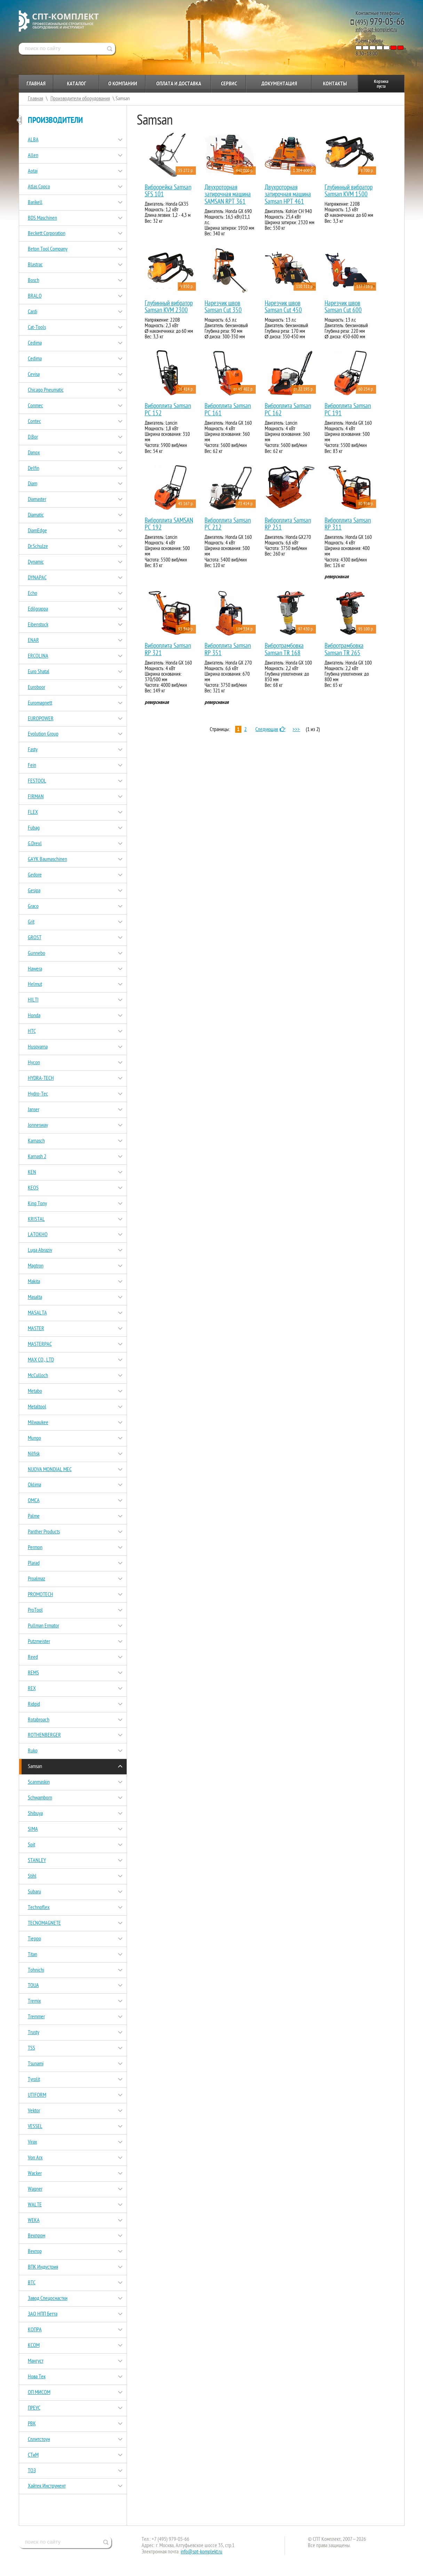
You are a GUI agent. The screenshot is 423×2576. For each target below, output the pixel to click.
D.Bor (33, 436)
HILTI (33, 999)
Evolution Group (43, 733)
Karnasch (36, 1140)
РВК (32, 2423)
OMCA (34, 1500)
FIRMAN (36, 796)
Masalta (35, 1297)
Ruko (33, 1750)
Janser (33, 1109)
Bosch (33, 280)
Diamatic (36, 514)
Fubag (34, 827)
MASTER (36, 1328)
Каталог (76, 83)
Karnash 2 (37, 1156)
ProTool (35, 1610)
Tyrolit (34, 2079)
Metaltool (37, 1406)
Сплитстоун (39, 2439)
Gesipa (34, 890)
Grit (31, 921)
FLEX (33, 812)
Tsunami (35, 2063)
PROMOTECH (40, 1594)
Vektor (34, 2110)
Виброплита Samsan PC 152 (168, 409)
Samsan (35, 1766)
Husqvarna (38, 1046)
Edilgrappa (38, 608)
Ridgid (34, 1704)
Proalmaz (36, 1578)
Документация (279, 83)
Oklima (34, 1484)
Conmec (35, 405)
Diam (32, 483)
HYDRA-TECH (41, 1078)
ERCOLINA (38, 655)
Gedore (35, 874)
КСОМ (34, 2345)
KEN (32, 1172)
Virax (32, 2141)
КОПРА (35, 2329)
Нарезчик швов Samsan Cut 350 (223, 307)
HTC (32, 1031)
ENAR (33, 640)
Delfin (33, 468)
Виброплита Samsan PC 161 (228, 409)
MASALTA (37, 1312)
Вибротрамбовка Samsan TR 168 (284, 649)
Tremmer (36, 2016)
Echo (32, 593)
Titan (32, 1954)
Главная (36, 83)
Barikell (35, 202)
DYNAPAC (37, 577)
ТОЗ (32, 2470)
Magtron (35, 1265)
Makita (34, 1281)
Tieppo (34, 1938)
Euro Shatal (38, 671)
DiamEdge (37, 530)
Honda (34, 1015)
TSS (31, 2047)
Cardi (32, 311)
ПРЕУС (34, 2407)
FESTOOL (37, 780)
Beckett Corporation (46, 233)
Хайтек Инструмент (47, 2485)
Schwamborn (40, 1797)
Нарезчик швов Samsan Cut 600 (343, 307)
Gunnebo (36, 953)
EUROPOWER (41, 718)
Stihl (32, 1875)
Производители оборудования (80, 98)
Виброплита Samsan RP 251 (288, 524)
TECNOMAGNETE (44, 1922)
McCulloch (38, 1375)
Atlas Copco (39, 186)
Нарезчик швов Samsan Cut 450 (283, 307)
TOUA (33, 1985)
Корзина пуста (381, 84)
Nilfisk (34, 1453)
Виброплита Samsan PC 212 (228, 524)
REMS (33, 1672)
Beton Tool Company (47, 248)
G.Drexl (35, 843)
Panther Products (44, 1531)
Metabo (35, 1391)
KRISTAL (36, 1219)
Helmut (35, 984)
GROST (34, 937)
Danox (34, 452)
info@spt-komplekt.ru (376, 29)
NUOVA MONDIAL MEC (50, 1469)
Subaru (34, 1891)
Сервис (229, 83)
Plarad (34, 1563)
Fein (32, 765)
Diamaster (37, 499)
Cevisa (34, 374)
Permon (35, 1547)
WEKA (34, 2220)
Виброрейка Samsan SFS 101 (168, 191)
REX (32, 1688)
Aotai (33, 170)
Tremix (34, 2000)
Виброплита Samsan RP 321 (168, 649)
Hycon (34, 1062)
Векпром (36, 2235)
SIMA (33, 1828)
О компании (122, 83)
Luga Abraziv (40, 1250)
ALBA (33, 139)
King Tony (37, 1203)
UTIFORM (37, 2094)
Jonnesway (38, 1125)
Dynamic (36, 561)
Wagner (35, 2188)
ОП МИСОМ (39, 2392)
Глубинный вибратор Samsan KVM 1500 (349, 191)
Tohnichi (36, 1969)
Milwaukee (38, 1422)
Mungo (34, 1438)
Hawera (35, 968)
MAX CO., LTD (41, 1359)
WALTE (35, 2204)
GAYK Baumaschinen (47, 859)
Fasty (33, 749)
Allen (33, 155)
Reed (33, 1657)
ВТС (31, 2282)
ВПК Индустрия (43, 2266)
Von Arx (35, 2157)
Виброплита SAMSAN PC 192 (169, 524)
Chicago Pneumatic (46, 389)
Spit (31, 1844)
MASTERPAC (40, 1344)
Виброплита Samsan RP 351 (228, 649)
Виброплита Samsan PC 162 (288, 409)
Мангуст (35, 2360)
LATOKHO (38, 1234)
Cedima (35, 342)
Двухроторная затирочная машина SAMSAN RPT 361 (228, 194)
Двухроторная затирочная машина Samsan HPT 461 (288, 194)
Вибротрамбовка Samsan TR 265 (344, 649)
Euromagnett (40, 702)
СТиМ (33, 2454)
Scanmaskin (39, 1781)
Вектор (35, 2251)
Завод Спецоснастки (47, 2298)
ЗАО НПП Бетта (42, 2313)
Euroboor (36, 687)
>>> (296, 729)
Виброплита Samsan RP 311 (348, 524)
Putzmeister (39, 1641)
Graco (33, 906)
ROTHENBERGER (44, 1734)
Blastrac (35, 264)
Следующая (271, 729)
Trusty (33, 2032)
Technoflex (39, 1907)
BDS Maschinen (42, 217)
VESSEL (35, 2126)
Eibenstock (38, 624)
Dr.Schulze (38, 546)
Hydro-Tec (38, 1093)
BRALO (35, 295)
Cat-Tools (37, 327)
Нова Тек (37, 2376)
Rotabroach (38, 1719)
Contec (34, 421)
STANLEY (37, 1860)
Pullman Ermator (43, 1625)
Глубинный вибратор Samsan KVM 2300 (169, 307)
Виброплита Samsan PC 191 (348, 409)
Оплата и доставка (178, 83)
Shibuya (35, 1813)
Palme (34, 1516)
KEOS (33, 1187)
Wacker (35, 2173)
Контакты (335, 83)
